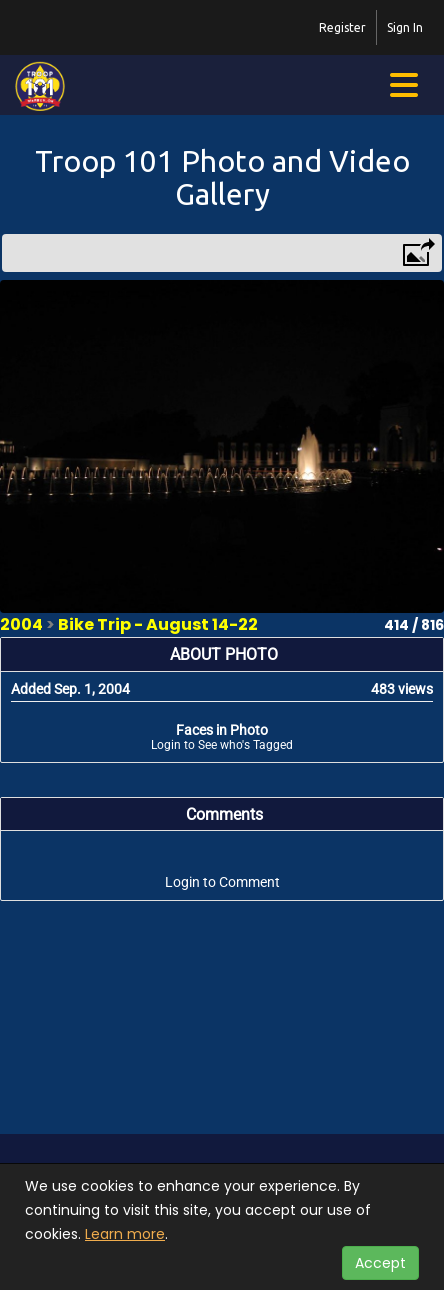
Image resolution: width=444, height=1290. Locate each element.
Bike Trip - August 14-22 (158, 624)
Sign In (405, 27)
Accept (380, 1263)
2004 (21, 624)
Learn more (125, 1234)
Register (342, 27)
